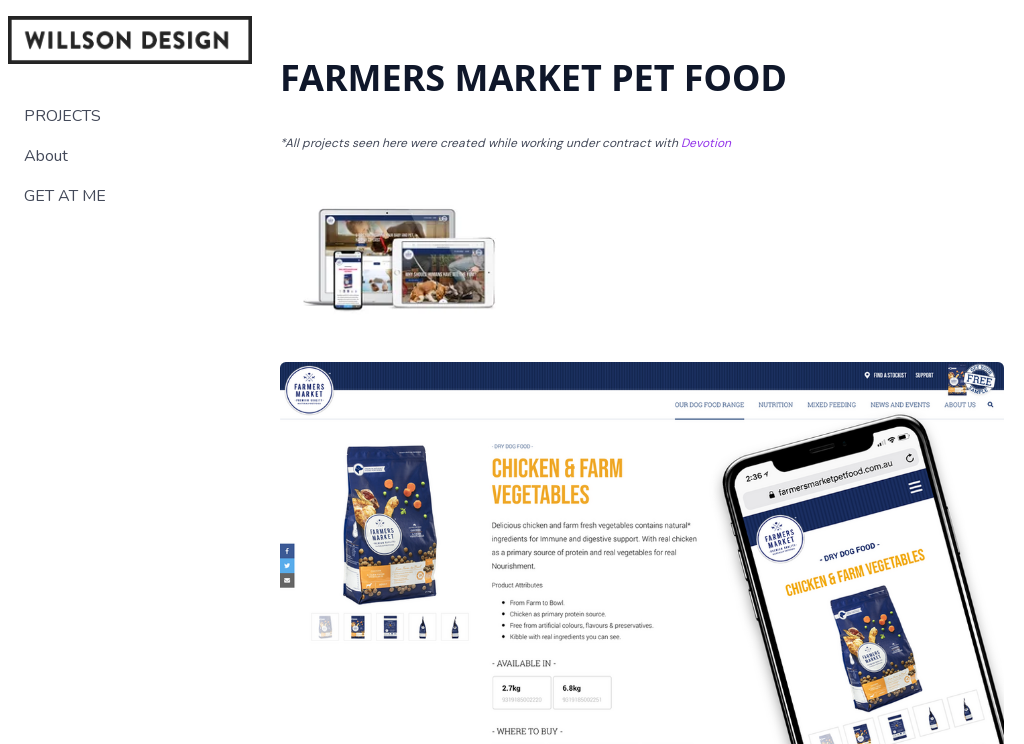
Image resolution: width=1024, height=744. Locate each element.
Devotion (706, 143)
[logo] (130, 40)
